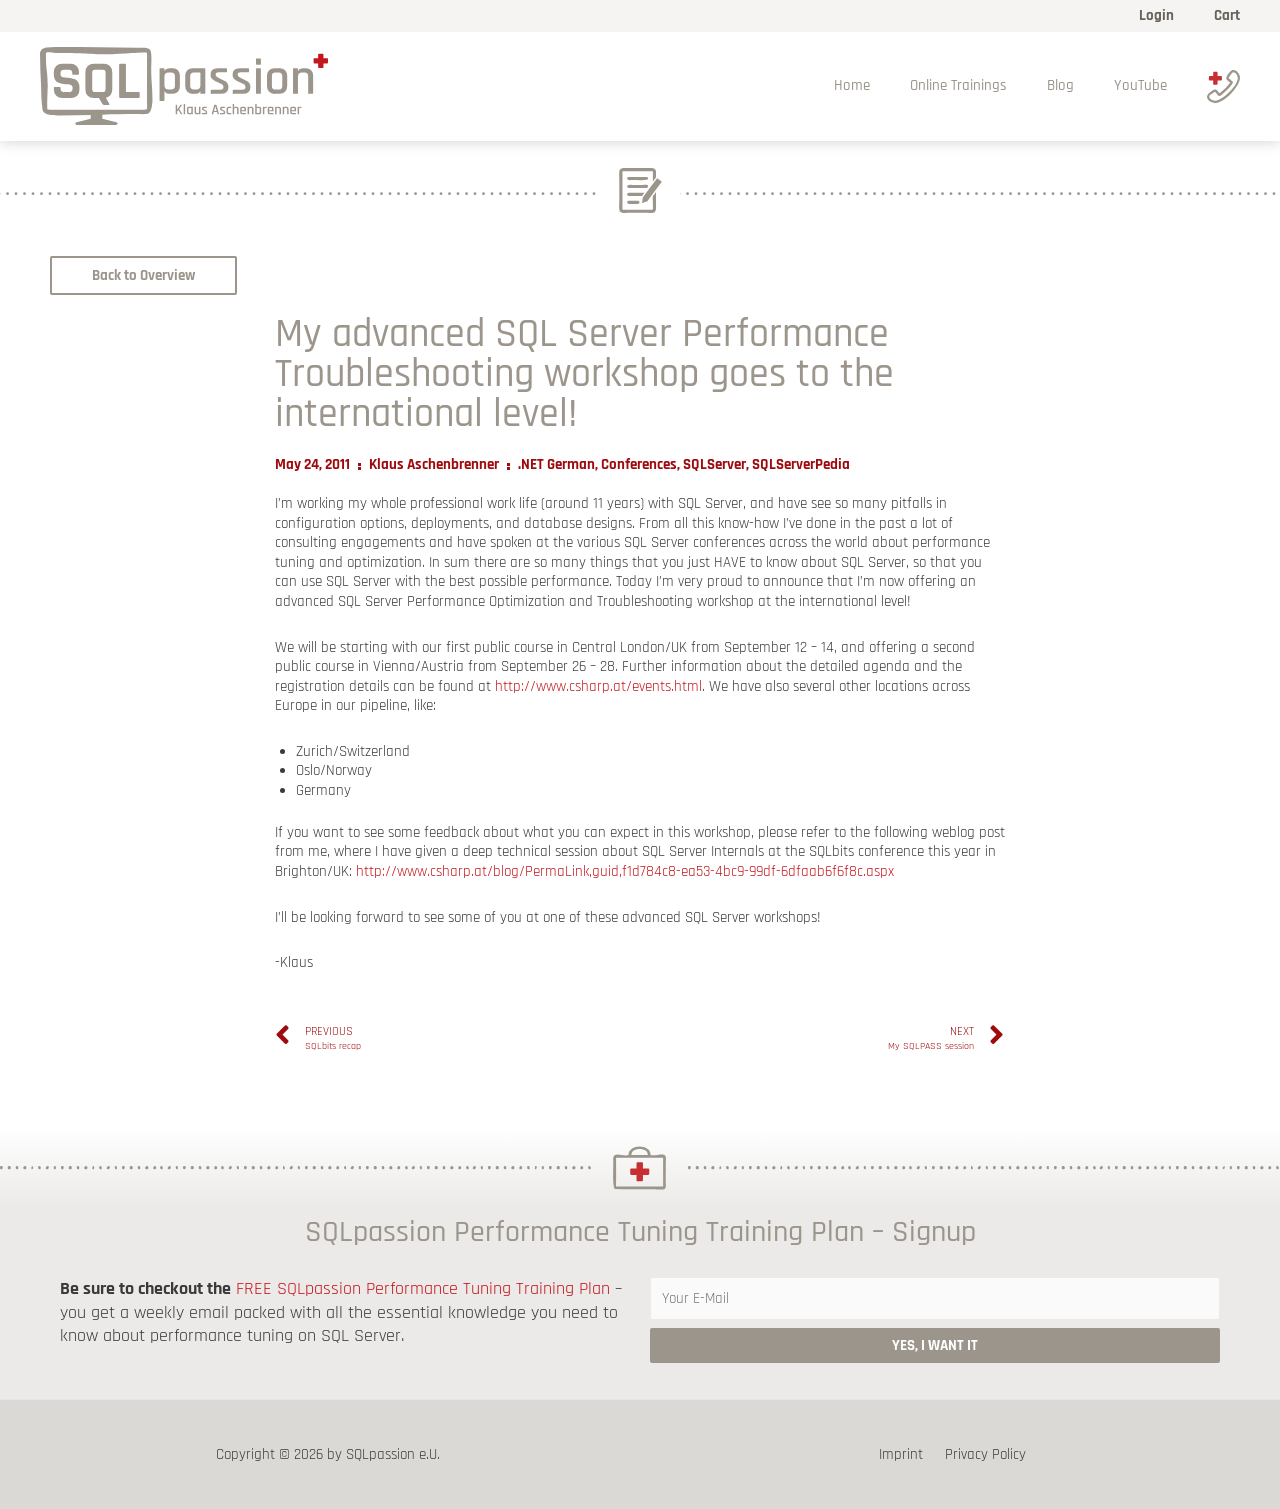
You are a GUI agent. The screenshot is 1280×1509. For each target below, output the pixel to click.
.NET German (556, 464)
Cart (1227, 15)
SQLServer (714, 464)
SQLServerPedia (801, 464)
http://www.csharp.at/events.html (598, 686)
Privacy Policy (982, 1454)
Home (887, 85)
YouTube (1145, 85)
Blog (1075, 85)
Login (1161, 15)
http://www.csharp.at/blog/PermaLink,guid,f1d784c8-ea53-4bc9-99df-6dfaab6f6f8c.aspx (625, 871)
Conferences (639, 464)
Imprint (905, 1454)
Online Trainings (983, 85)
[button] (143, 275)
